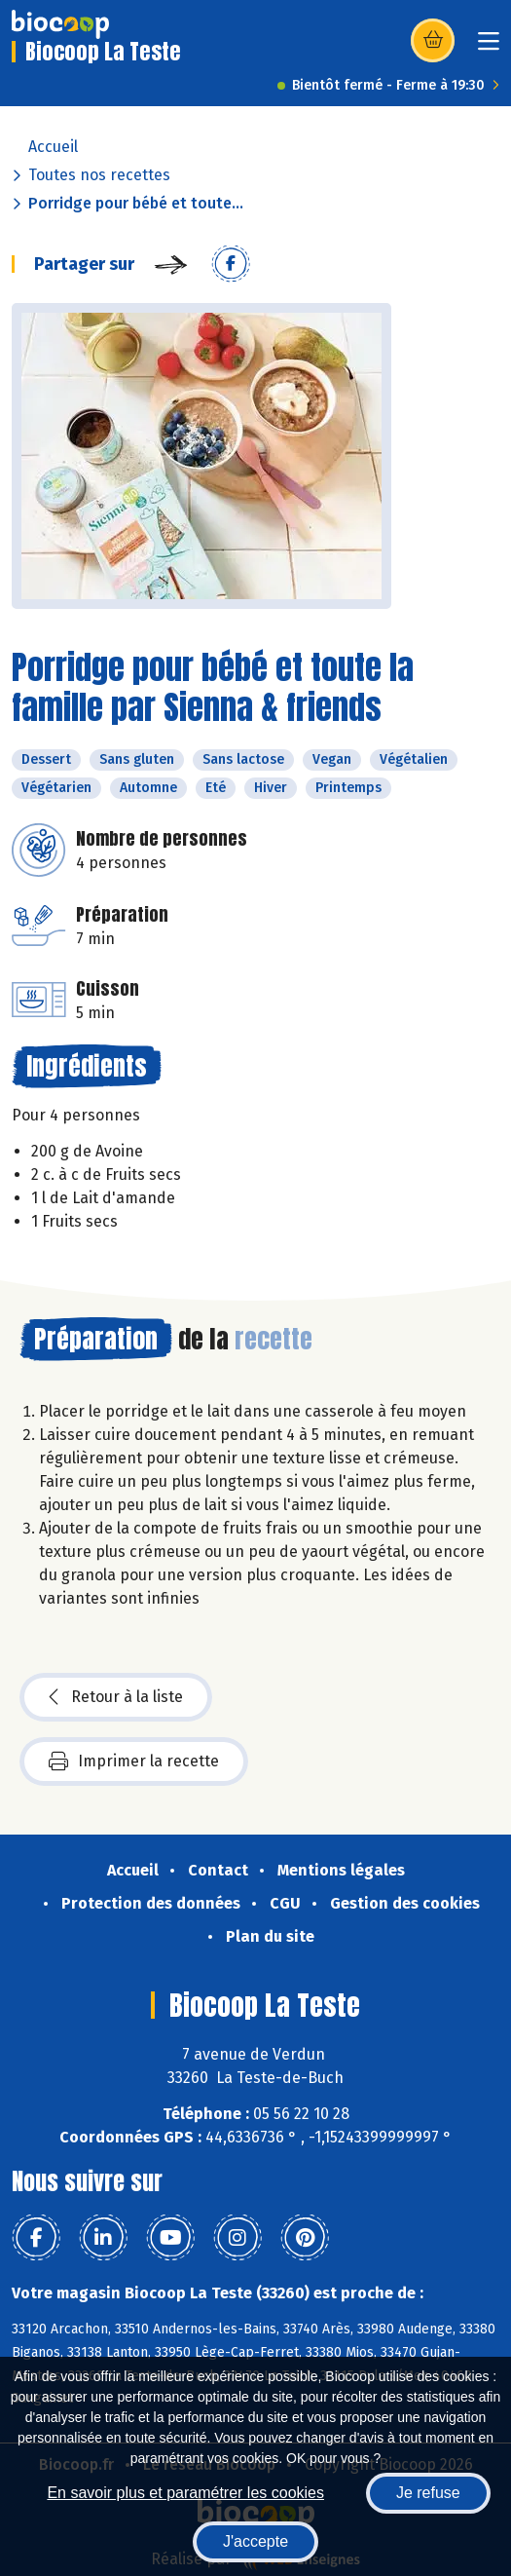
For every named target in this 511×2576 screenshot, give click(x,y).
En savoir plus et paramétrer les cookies (185, 2492)
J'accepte (255, 2541)
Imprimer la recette (134, 1761)
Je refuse (428, 2492)
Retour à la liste (116, 1697)
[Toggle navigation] (488, 47)
